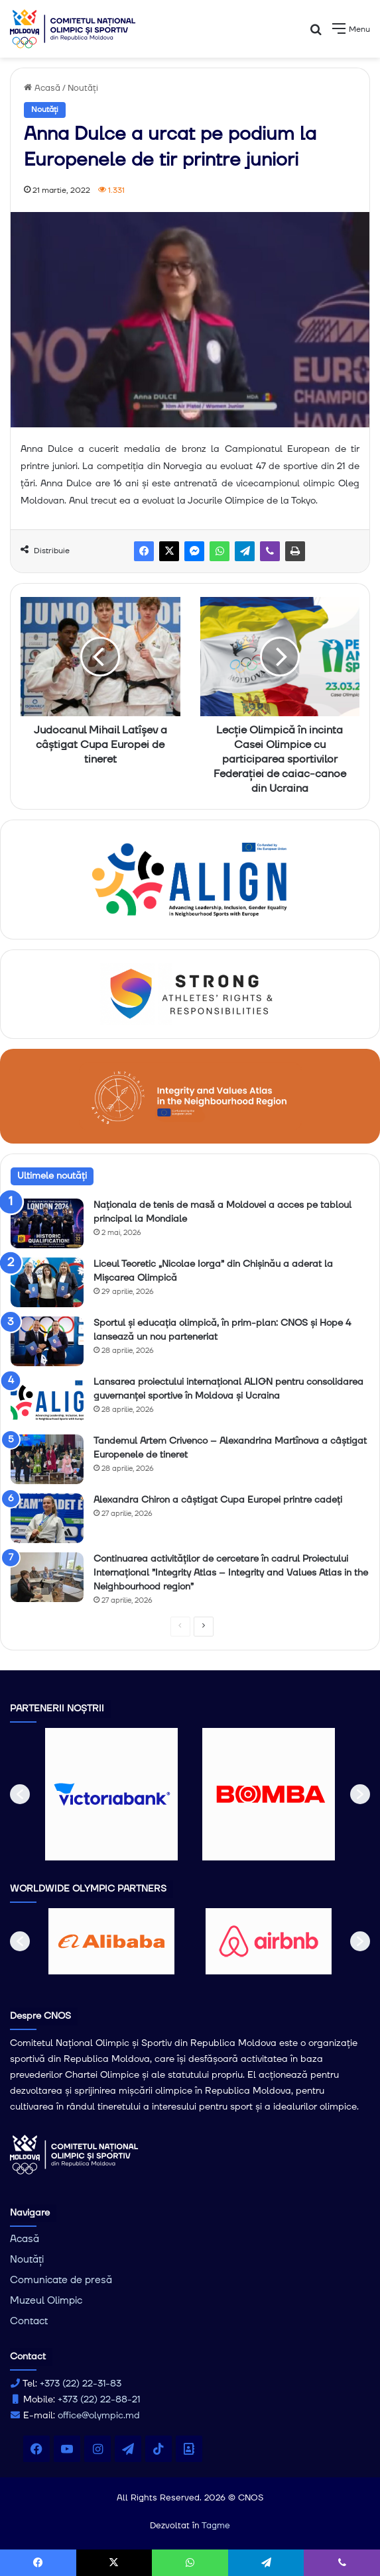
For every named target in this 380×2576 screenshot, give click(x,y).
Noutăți (83, 88)
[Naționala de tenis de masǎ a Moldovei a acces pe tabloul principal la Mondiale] (47, 1223)
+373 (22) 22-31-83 (80, 2384)
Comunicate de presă (61, 2280)
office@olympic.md (99, 2416)
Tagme (216, 2525)
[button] (20, 1794)
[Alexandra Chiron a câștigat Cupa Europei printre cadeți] (47, 1518)
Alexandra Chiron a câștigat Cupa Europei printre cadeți (218, 1500)
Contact (29, 2321)
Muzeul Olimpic (46, 2300)
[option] (111, 1794)
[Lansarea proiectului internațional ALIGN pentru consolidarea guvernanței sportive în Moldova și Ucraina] (47, 1400)
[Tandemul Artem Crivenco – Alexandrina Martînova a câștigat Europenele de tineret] (47, 1459)
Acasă (42, 88)
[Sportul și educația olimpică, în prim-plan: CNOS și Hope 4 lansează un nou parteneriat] (47, 1341)
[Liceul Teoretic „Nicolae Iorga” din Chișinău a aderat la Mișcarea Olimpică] (47, 1282)
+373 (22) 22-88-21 (99, 2400)
